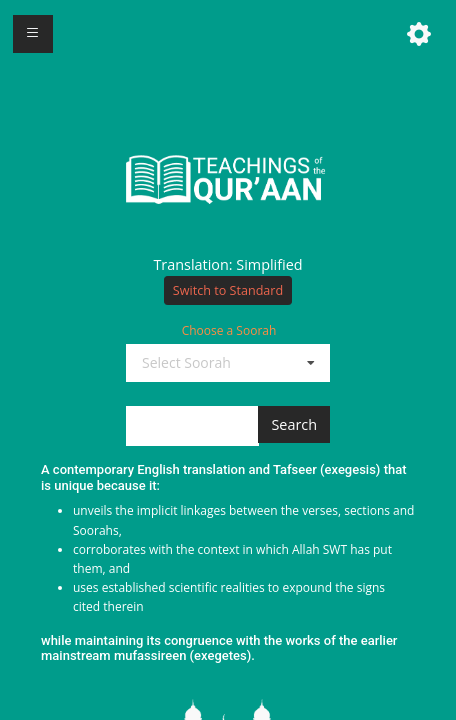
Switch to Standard (228, 290)
